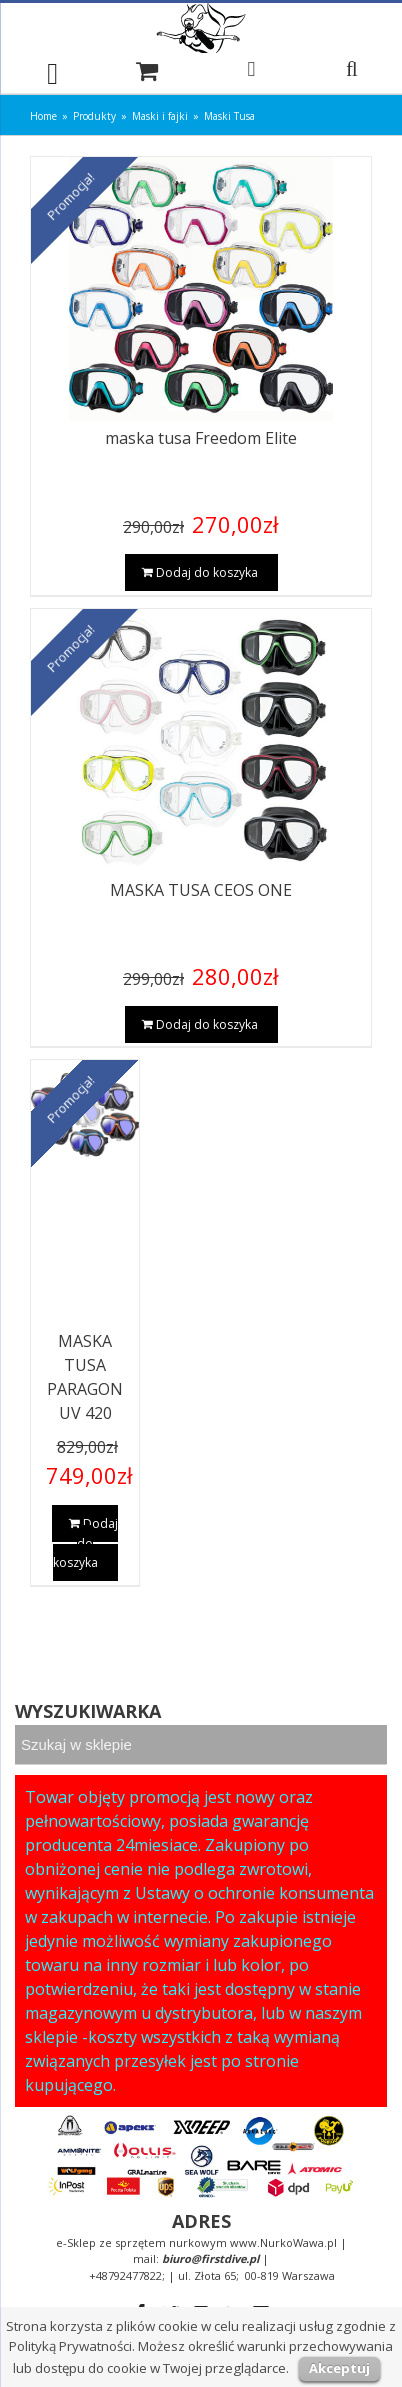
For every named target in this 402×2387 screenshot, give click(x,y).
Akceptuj (339, 2368)
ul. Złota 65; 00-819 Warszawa (256, 2275)
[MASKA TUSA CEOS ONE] (201, 741)
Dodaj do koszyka (207, 572)
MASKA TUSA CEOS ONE (201, 890)
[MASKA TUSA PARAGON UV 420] (85, 1192)
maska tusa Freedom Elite (201, 438)
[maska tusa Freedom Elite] (201, 289)
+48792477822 (125, 2275)
